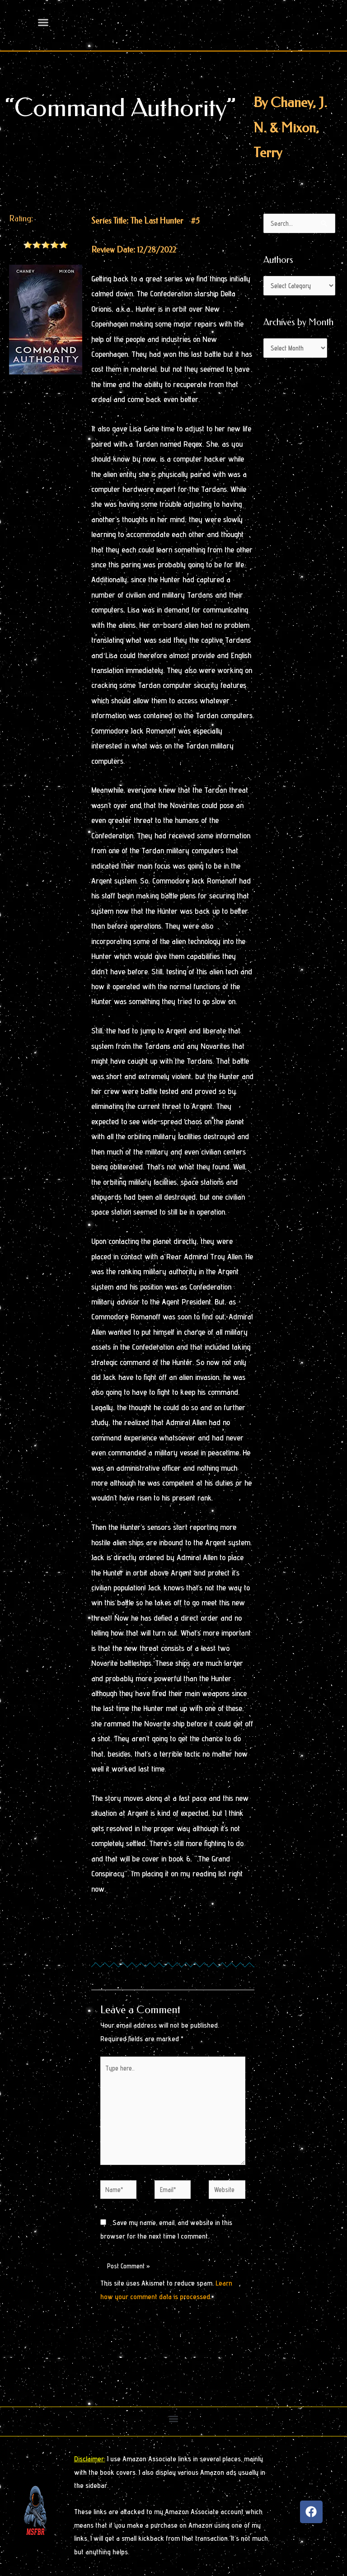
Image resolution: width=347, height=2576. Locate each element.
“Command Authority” (120, 107)
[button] (173, 2419)
